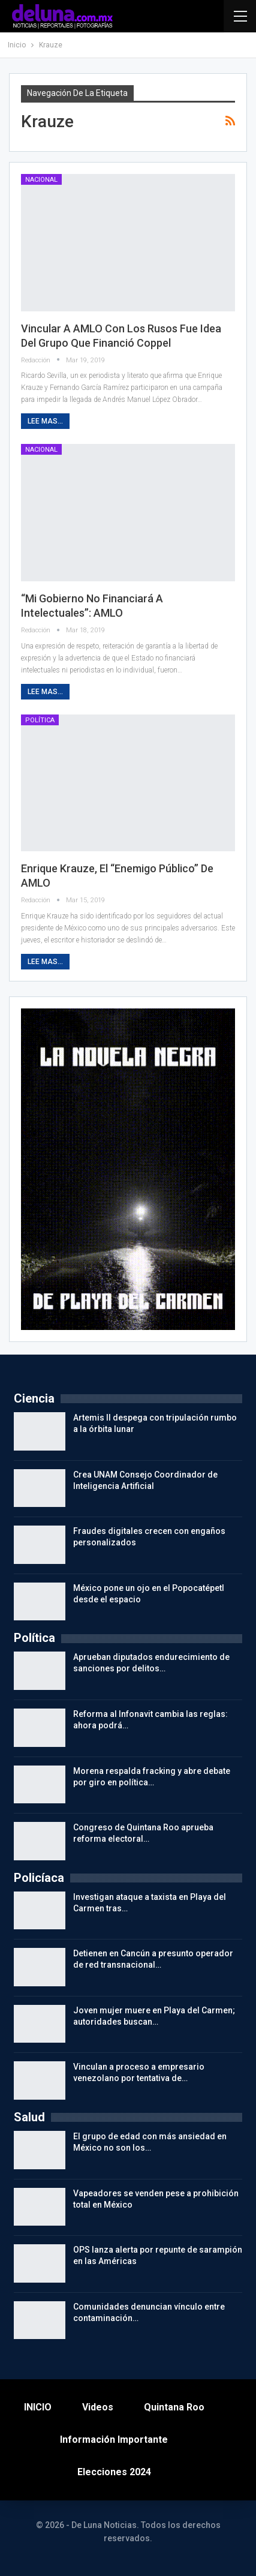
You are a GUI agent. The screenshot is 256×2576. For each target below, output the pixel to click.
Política (40, 720)
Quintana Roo (174, 2407)
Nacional (41, 180)
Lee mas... (45, 421)
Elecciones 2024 (114, 2472)
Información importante (114, 2439)
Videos (97, 2407)
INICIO (38, 2407)
